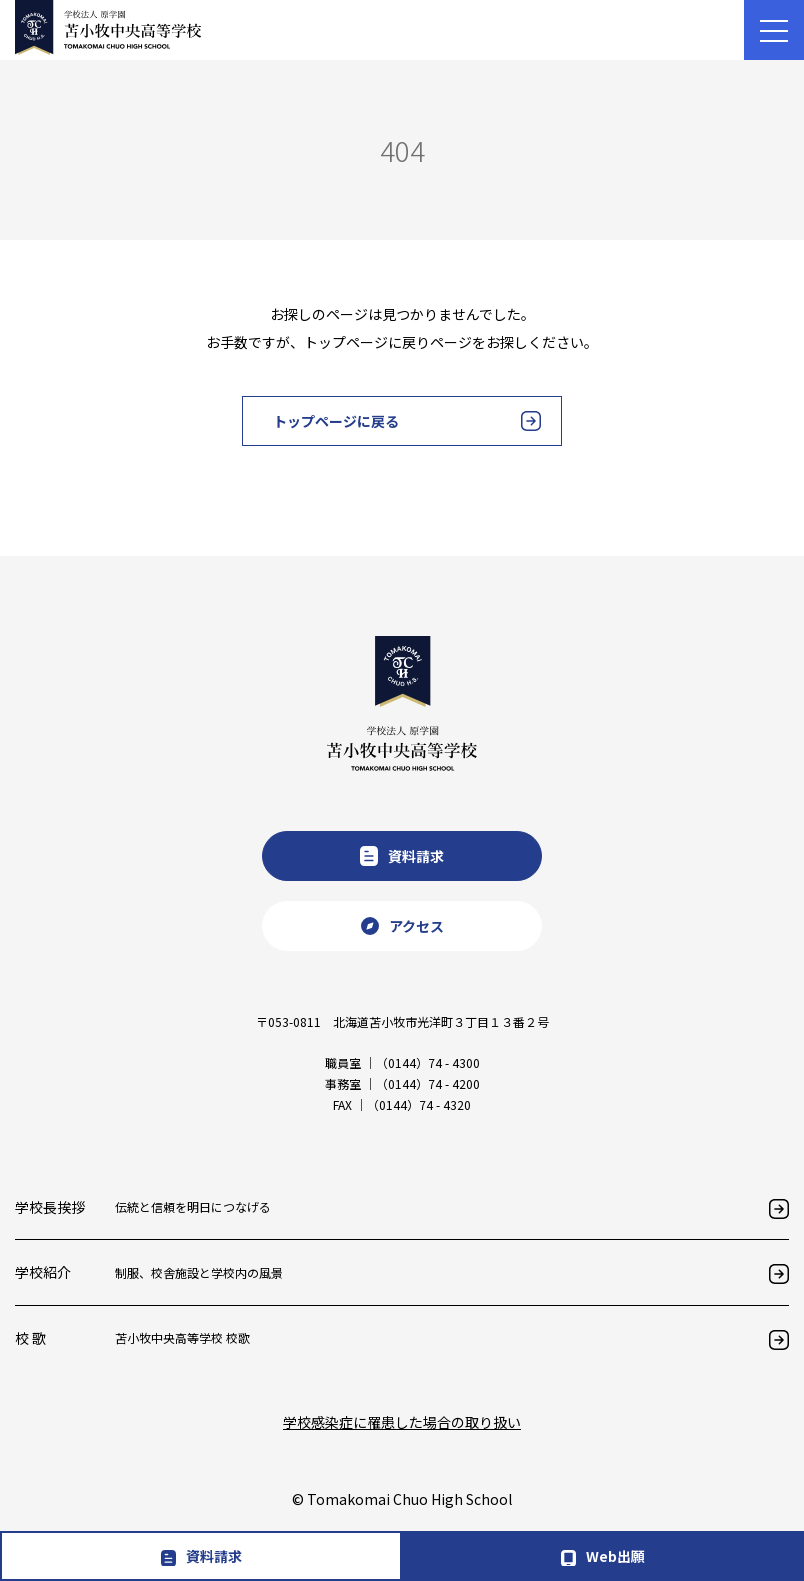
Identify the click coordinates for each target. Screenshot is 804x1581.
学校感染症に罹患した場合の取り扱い (402, 1422)
